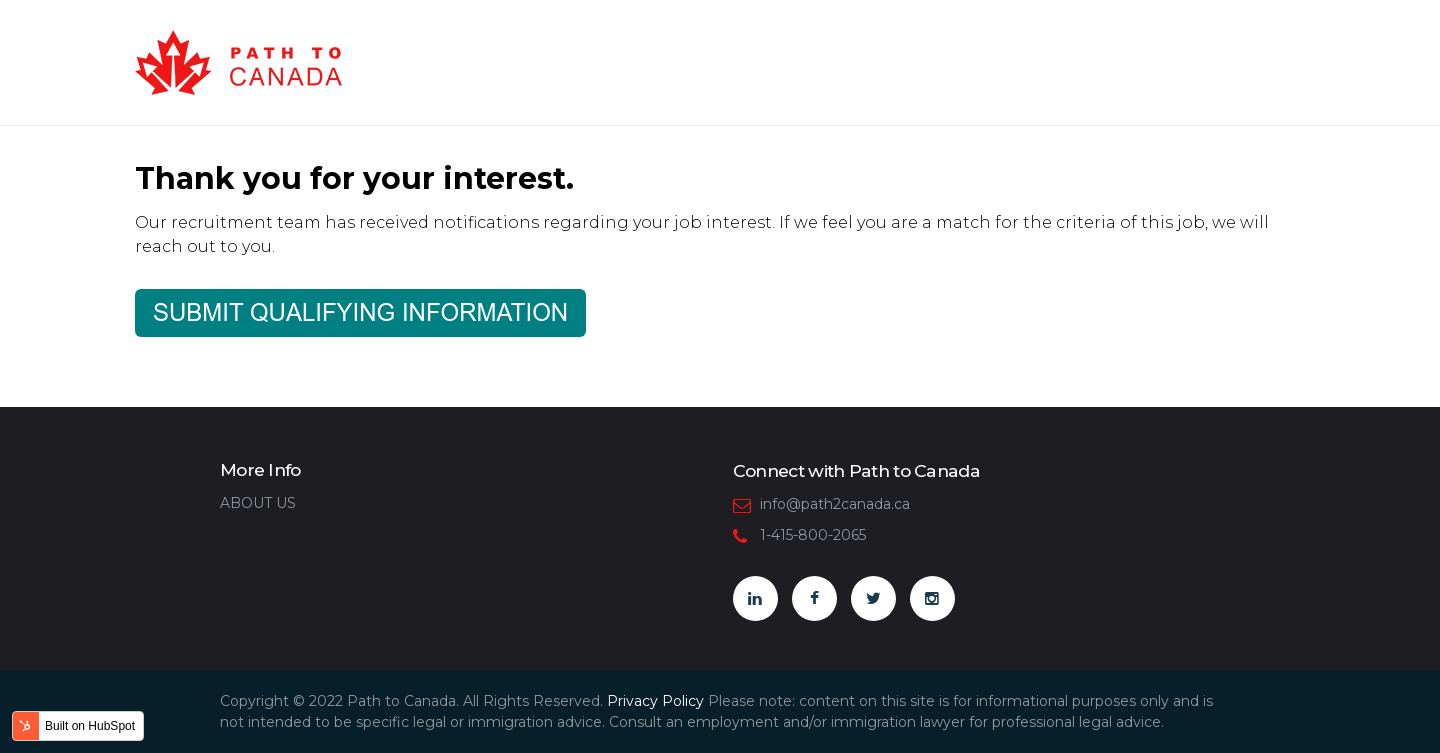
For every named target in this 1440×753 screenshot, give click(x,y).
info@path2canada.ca (835, 504)
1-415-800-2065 (813, 535)
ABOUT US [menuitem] (258, 503)
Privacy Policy (655, 701)
